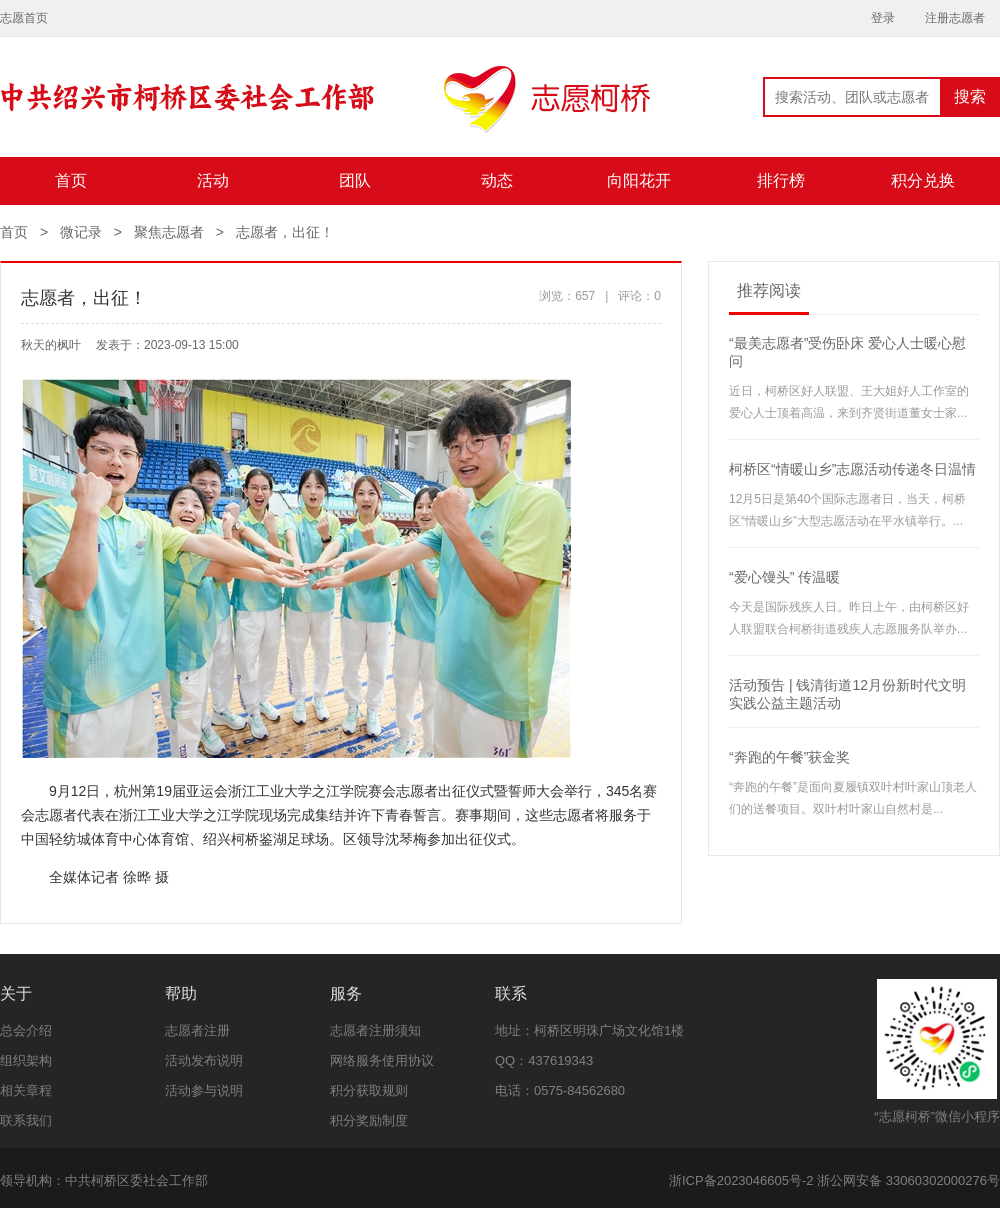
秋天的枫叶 (51, 345)
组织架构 (26, 1060)
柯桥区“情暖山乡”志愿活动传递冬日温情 (852, 469)
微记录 (81, 232)
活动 (213, 180)
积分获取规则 (369, 1090)
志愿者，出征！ (285, 232)
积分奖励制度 (369, 1120)
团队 (355, 180)
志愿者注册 (197, 1030)
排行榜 (781, 180)
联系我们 (26, 1120)
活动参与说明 (204, 1090)
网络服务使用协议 (382, 1060)
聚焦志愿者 (169, 232)
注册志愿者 (955, 18)
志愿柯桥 (325, 110)
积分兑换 (923, 180)
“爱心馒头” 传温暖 (784, 577)
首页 (71, 180)
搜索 (970, 96)
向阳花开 (639, 180)
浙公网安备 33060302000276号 (908, 1180)
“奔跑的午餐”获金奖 (789, 757)
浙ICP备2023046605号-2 (741, 1180)
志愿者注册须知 (375, 1030)
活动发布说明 (204, 1060)
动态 (497, 180)
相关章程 (26, 1090)
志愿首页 (24, 18)
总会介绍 (26, 1030)
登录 (883, 18)
